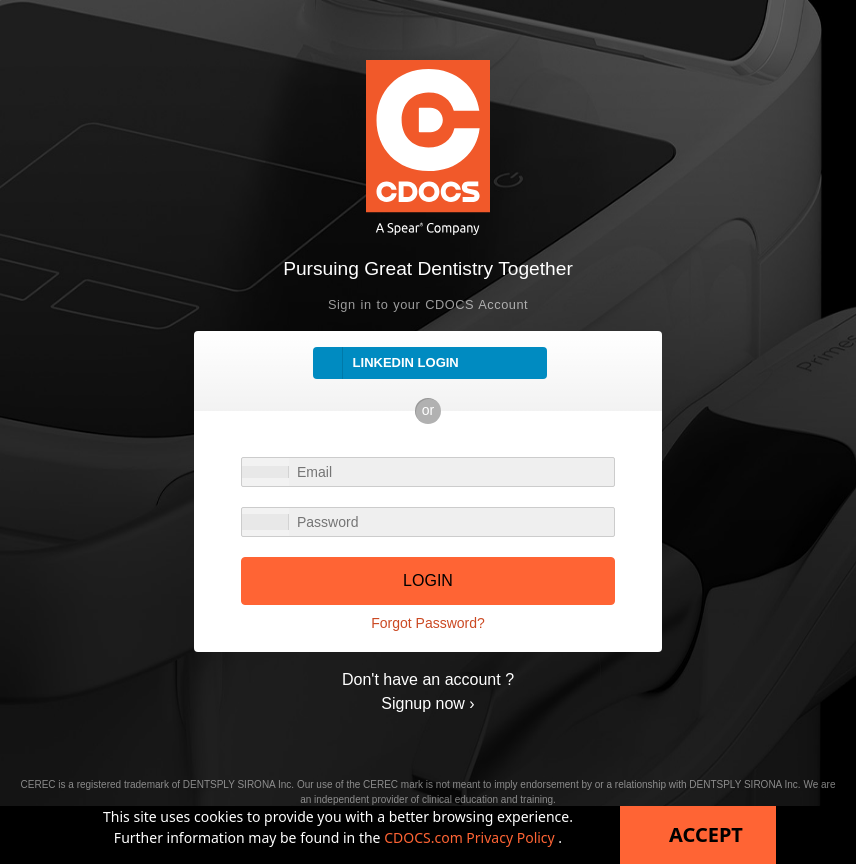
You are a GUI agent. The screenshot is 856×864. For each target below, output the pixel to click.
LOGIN (428, 580)
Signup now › (427, 703)
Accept (706, 834)
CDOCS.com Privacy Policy (471, 837)
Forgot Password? (428, 623)
